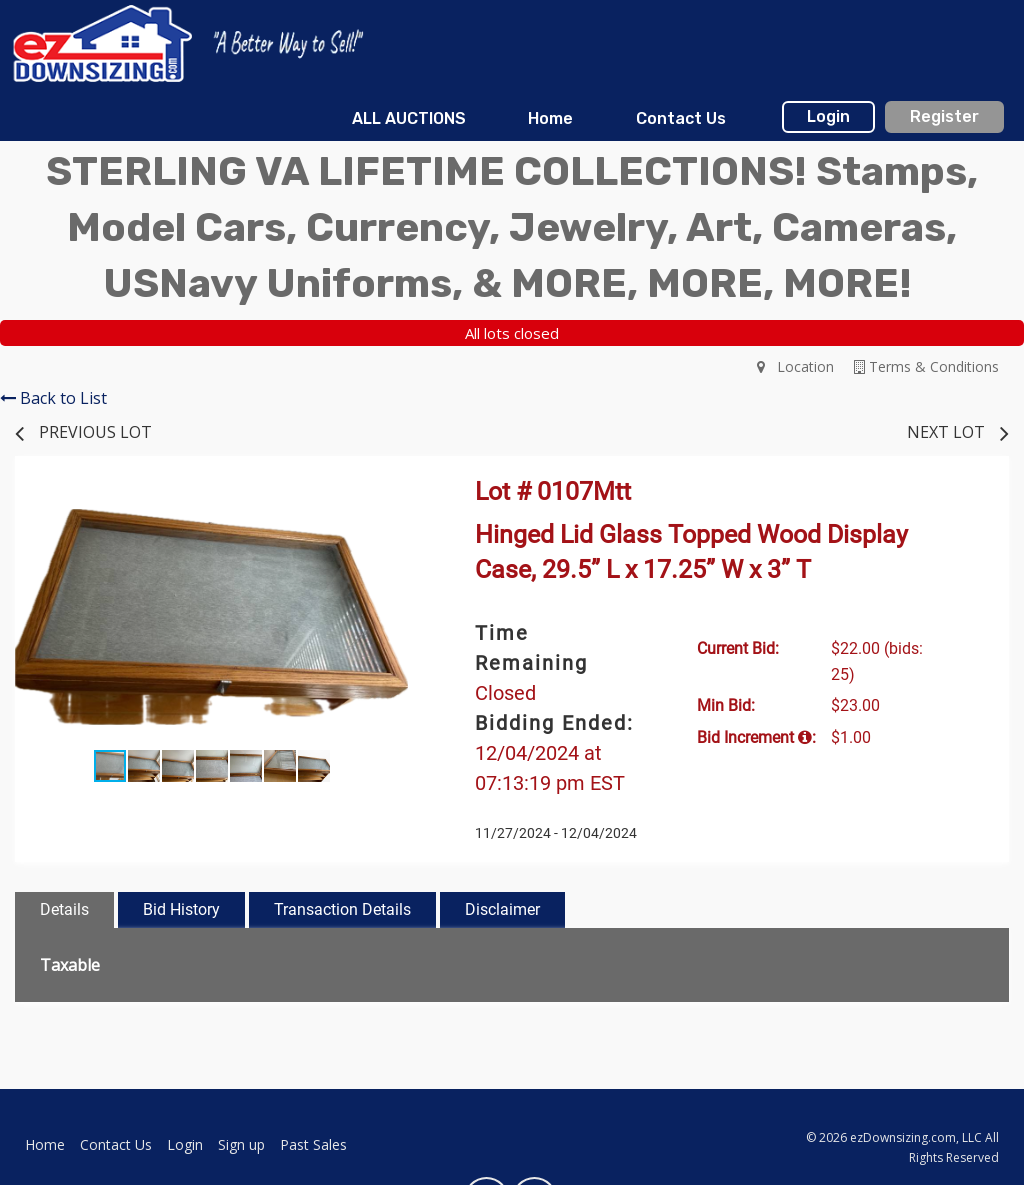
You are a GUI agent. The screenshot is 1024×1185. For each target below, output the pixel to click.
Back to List (53, 398)
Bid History (181, 909)
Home (550, 118)
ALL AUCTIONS (409, 118)
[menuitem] (409, 119)
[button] (390, 504)
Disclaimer (502, 909)
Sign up (241, 1144)
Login (828, 116)
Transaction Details (342, 909)
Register (944, 116)
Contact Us (681, 118)
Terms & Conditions (926, 366)
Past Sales (313, 1144)
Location (795, 366)
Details (64, 909)
